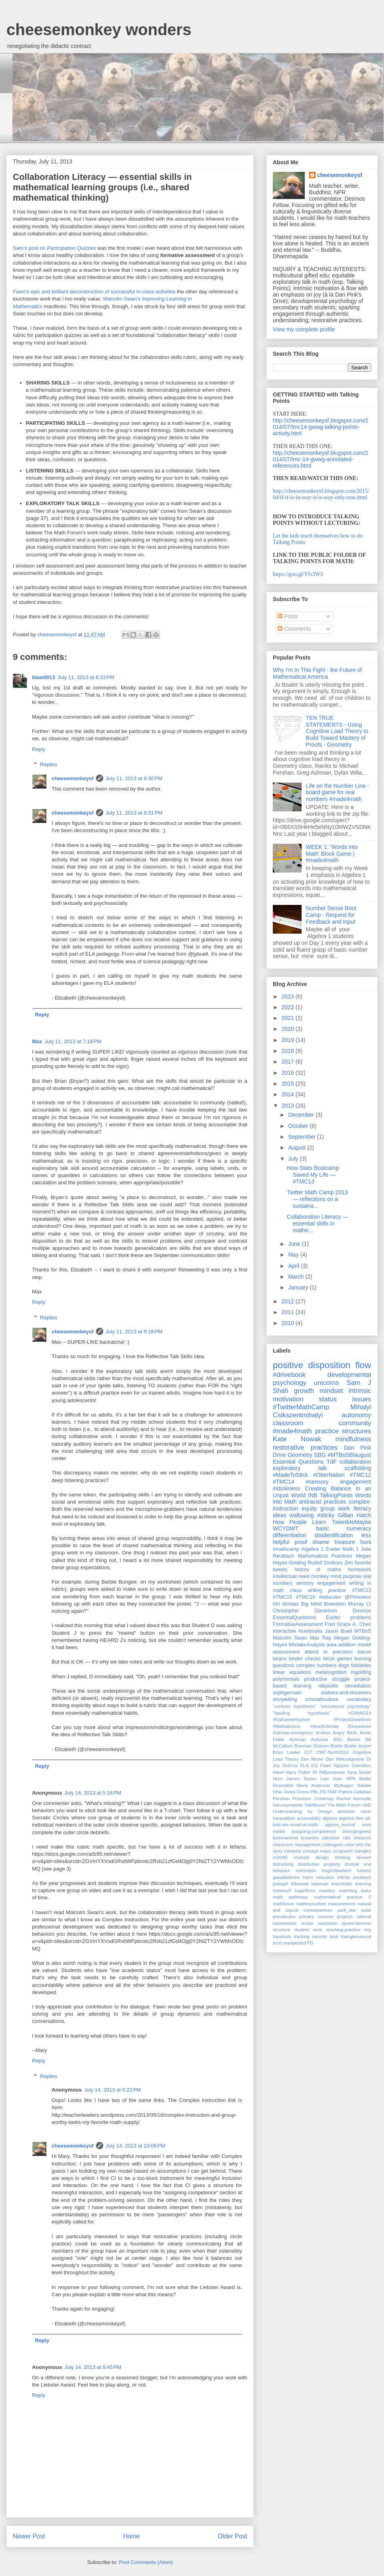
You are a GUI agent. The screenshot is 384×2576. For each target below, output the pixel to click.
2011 (289, 1312)
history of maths (317, 1569)
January (299, 1287)
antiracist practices (322, 1501)
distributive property (319, 1864)
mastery (327, 1890)
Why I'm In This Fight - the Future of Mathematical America (317, 673)
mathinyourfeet (311, 1903)
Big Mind (311, 1604)
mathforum (283, 1903)
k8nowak (300, 1883)
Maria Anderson (313, 1785)
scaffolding (357, 1468)
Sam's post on (54, 248)
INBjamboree (332, 1772)
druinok (352, 1864)
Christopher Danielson (305, 1611)
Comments (294, 629)
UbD (366, 1805)
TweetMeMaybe (351, 1522)
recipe (307, 1923)
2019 (289, 1040)
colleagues (333, 1844)
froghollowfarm (336, 1870)
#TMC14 (283, 1481)
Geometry (300, 1455)
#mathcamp (286, 1549)
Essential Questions (298, 1461)
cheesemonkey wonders (98, 29)
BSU (337, 1739)
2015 (289, 1083)
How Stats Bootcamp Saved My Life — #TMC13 (313, 1175)
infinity (343, 1877)
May (294, 1254)
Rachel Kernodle (353, 1798)
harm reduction (318, 1877)
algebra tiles (351, 1818)
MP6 (351, 1778)
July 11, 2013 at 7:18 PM (72, 1041)
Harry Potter (298, 1772)
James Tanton (301, 1778)
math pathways (290, 1897)
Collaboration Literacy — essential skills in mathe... (317, 1223)
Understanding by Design (302, 1811)
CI (368, 1604)
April (294, 1266)
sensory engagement (320, 1583)
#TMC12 (360, 1475)
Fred (330, 1624)
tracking (302, 1936)
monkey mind (326, 1576)
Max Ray (320, 1638)
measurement (341, 1903)
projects (345, 1916)
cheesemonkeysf (73, 778)
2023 (289, 996)
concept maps (317, 1851)
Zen (348, 1563)
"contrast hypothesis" (294, 1706)
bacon (364, 1652)
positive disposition (311, 1365)
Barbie (353, 1739)
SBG (320, 1455)
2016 (289, 1073)
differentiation (289, 1535)
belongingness (356, 1831)
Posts (288, 616)
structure (281, 1929)
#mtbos (323, 1732)
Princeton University (313, 1798)
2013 (289, 1105)
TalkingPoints (336, 1495)
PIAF (333, 1791)
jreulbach (362, 1877)
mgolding (361, 1672)
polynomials (286, 1679)
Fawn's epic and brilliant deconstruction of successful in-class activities (94, 292)
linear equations (292, 1672)
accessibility (309, 1818)
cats (346, 1837)
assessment (286, 1652)
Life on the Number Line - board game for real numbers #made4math (337, 793)
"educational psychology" (345, 1706)
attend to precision (328, 1652)
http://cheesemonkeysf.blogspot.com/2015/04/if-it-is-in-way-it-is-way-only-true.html (321, 494)
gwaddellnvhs (286, 1877)
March (296, 1276)
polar (366, 1910)
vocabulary (359, 1699)
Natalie (364, 1785)
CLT (308, 1752)
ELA (304, 1765)
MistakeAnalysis (307, 1645)
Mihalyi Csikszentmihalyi (322, 1411)
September (302, 1137)
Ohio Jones (284, 1791)
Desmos (362, 1611)
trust (277, 1942)
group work (335, 1508)
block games (337, 1659)
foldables (361, 1665)
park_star (346, 1910)
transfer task (325, 1936)
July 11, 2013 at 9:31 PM (134, 813)
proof (300, 1542)
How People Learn (299, 1522)
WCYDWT (286, 1528)
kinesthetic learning (351, 1883)
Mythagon (344, 1785)
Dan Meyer (312, 1759)
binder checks (305, 1659)
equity (309, 1508)
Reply (38, 749)
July (294, 1159)
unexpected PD (298, 1942)
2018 (289, 1051)
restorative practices (305, 1447)
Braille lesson (357, 1745)
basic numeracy (343, 1528)
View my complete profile (304, 329)
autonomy (356, 1415)
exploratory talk (300, 1468)
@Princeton (358, 1597)
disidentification (334, 1535)
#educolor (330, 1597)
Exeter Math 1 (342, 1549)
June (295, 1244)
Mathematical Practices (325, 1556)
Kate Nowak (297, 1439)
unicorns (326, 1383)
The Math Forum (343, 1805)
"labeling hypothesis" (301, 1713)
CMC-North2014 (332, 1752)
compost (292, 1851)
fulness (364, 1870)
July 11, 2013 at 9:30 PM (134, 778)
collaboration (355, 1461)
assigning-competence (313, 1831)
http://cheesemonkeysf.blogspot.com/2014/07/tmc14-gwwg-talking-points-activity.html (320, 426)
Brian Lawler (286, 1752)
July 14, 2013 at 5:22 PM (112, 2090)
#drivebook (289, 1375)
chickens (362, 1837)
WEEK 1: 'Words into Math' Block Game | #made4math (332, 854)
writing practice (327, 1590)
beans (279, 1659)
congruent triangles (352, 1851)
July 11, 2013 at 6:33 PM (86, 677)
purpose (352, 1576)
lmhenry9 (282, 1890)
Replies (48, 764)
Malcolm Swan (290, 1638)
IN (314, 1772)
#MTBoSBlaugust (349, 1455)
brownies (310, 1837)
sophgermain (287, 1692)
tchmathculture (321, 1699)
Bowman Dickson (311, 1745)
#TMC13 (361, 1590)
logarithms (305, 1890)
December (301, 1115)
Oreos (303, 1791)
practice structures (343, 1431)
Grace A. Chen (354, 1624)
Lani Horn (331, 1778)
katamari (320, 1883)
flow (363, 1365)
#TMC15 (282, 1597)
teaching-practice (343, 1929)
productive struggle (327, 1679)
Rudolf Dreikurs (325, 1563)
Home (131, 2536)
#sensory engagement (338, 1481)
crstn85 (280, 1857)
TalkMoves (315, 1805)
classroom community (322, 1423)
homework (359, 1569)
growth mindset (318, 1391)
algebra (329, 1818)
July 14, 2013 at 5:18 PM (92, 1793)
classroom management (297, 1844)
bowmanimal (285, 1837)
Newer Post (29, 2536)
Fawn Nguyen (334, 1765)
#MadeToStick (290, 1475)
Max (37, 1041)
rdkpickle (328, 1686)
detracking (283, 1864)
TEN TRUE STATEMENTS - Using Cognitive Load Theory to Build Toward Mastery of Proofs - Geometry (337, 731)
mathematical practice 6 (342, 1897)
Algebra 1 (312, 1549)
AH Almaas (286, 1604)
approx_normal (340, 1824)
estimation (306, 1870)
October (299, 1126)
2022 (289, 1007)
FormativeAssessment (298, 1624)
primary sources (316, 1916)
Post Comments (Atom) (146, 2562)
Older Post (232, 2536)
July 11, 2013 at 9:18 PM (134, 1332)
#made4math (292, 1431)
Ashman (298, 1739)
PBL (314, 1791)
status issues (345, 1399)
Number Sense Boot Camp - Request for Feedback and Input (331, 915)
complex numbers (316, 1665)
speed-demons (356, 1923)
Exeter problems (348, 1617)
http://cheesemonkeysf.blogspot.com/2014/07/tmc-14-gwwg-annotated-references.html (320, 459)
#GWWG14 (359, 1713)
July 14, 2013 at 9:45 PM (92, 2367)
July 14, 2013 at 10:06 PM (135, 2146)
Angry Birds (345, 1732)
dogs (343, 1665)
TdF (331, 1461)
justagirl (280, 1883)
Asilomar (319, 1739)
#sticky (325, 1515)
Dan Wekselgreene (345, 1759)
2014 (289, 1094)
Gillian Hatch (354, 1515)
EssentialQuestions (294, 1617)
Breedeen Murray (344, 1604)
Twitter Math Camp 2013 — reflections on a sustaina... (317, 1199)
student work (308, 1929)
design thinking (333, 1857)
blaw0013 (43, 677)
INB (312, 1495)
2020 (289, 1029)
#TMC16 (305, 1597)
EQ (314, 1765)
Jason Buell (338, 1631)
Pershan (281, 1798)
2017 (289, 1061)
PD (323, 1791)
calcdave (331, 1837)
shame (320, 1542)
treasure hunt (352, 1542)
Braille (336, 1745)
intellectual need (291, 1576)
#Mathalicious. (287, 1726)
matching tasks (355, 1890)
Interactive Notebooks (297, 1631)
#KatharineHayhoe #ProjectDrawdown (322, 1719)
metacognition (330, 1672)
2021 (289, 1018)
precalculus (284, 1916)
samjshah (327, 1923)
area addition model (348, 1645)
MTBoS (362, 1631)
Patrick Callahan (355, 1791)
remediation (358, 1686)
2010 (289, 1323)
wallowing (302, 1515)
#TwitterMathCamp (301, 1407)
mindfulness (353, 1439)
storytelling (285, 1699)
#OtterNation (328, 1475)
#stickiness (286, 1488)
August (297, 1147)
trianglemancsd (356, 1936)
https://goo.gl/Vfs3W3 (298, 574)
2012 (289, 1301)
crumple (302, 1857)
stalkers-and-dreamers (346, 1692)
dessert (363, 1857)
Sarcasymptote (288, 1805)
